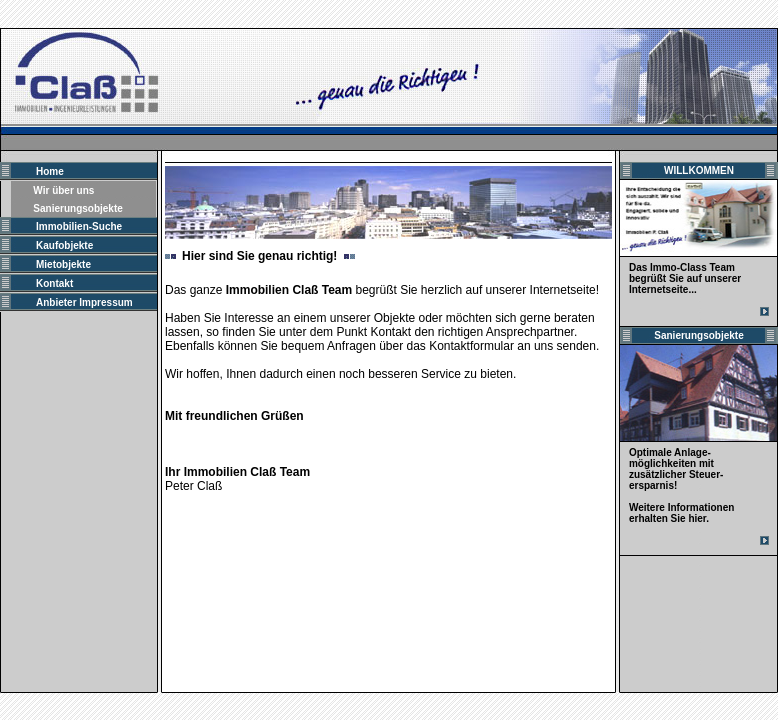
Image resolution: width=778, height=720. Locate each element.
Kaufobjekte (64, 245)
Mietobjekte (63, 264)
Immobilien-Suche (79, 226)
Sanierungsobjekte (77, 208)
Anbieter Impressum (84, 302)
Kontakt (54, 283)
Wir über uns (63, 190)
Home (50, 171)
